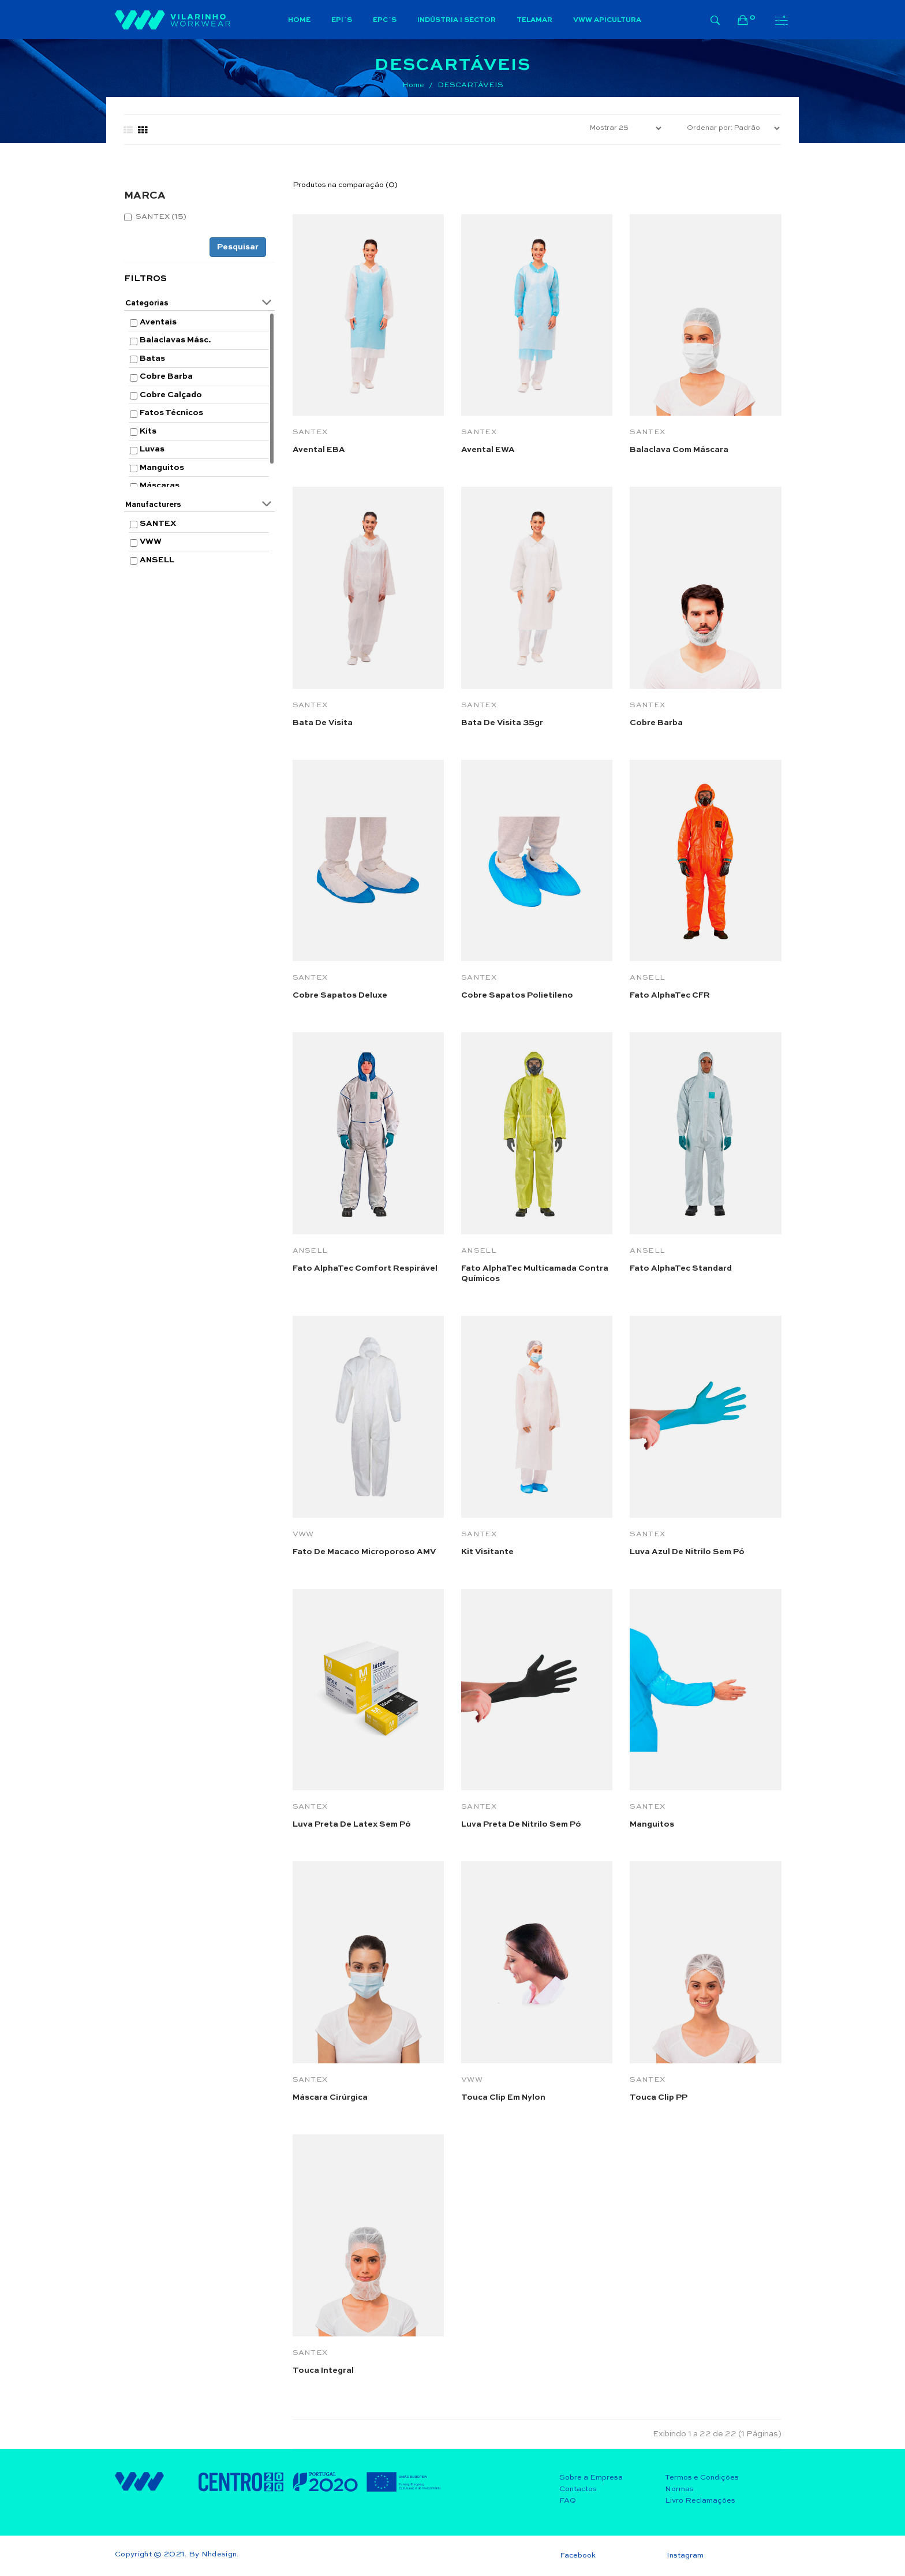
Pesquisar (238, 247)
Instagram (685, 2555)
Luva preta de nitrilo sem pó (521, 1824)
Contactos (578, 2489)
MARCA (145, 196)
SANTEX (158, 524)
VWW (151, 541)
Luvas (152, 449)
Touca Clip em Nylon (503, 2097)
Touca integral (323, 2370)
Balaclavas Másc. (175, 340)
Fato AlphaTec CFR (670, 995)
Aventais (158, 322)
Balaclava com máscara (679, 450)
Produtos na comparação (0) (345, 185)
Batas (152, 358)
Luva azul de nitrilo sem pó (687, 1552)
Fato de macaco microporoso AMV (364, 1552)
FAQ (567, 2500)
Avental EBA (319, 450)
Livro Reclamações (700, 2500)
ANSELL (157, 560)
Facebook (578, 2555)
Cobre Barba (166, 376)
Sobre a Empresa (591, 2477)
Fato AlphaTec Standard (681, 1268)
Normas (679, 2489)
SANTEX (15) (155, 217)
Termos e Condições (702, 2477)
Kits (148, 431)
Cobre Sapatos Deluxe (340, 995)
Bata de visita (323, 723)
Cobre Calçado (171, 395)
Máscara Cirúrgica (330, 2097)
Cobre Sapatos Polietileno (517, 995)
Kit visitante (487, 1552)
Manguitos (162, 468)
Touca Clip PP (658, 2097)
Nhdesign (219, 2554)
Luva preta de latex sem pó (352, 1824)
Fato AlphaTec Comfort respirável (365, 1268)
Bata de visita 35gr (502, 723)
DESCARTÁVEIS (470, 85)
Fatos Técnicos (171, 413)
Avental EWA (488, 450)
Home (413, 85)
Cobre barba (656, 723)
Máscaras (159, 485)
